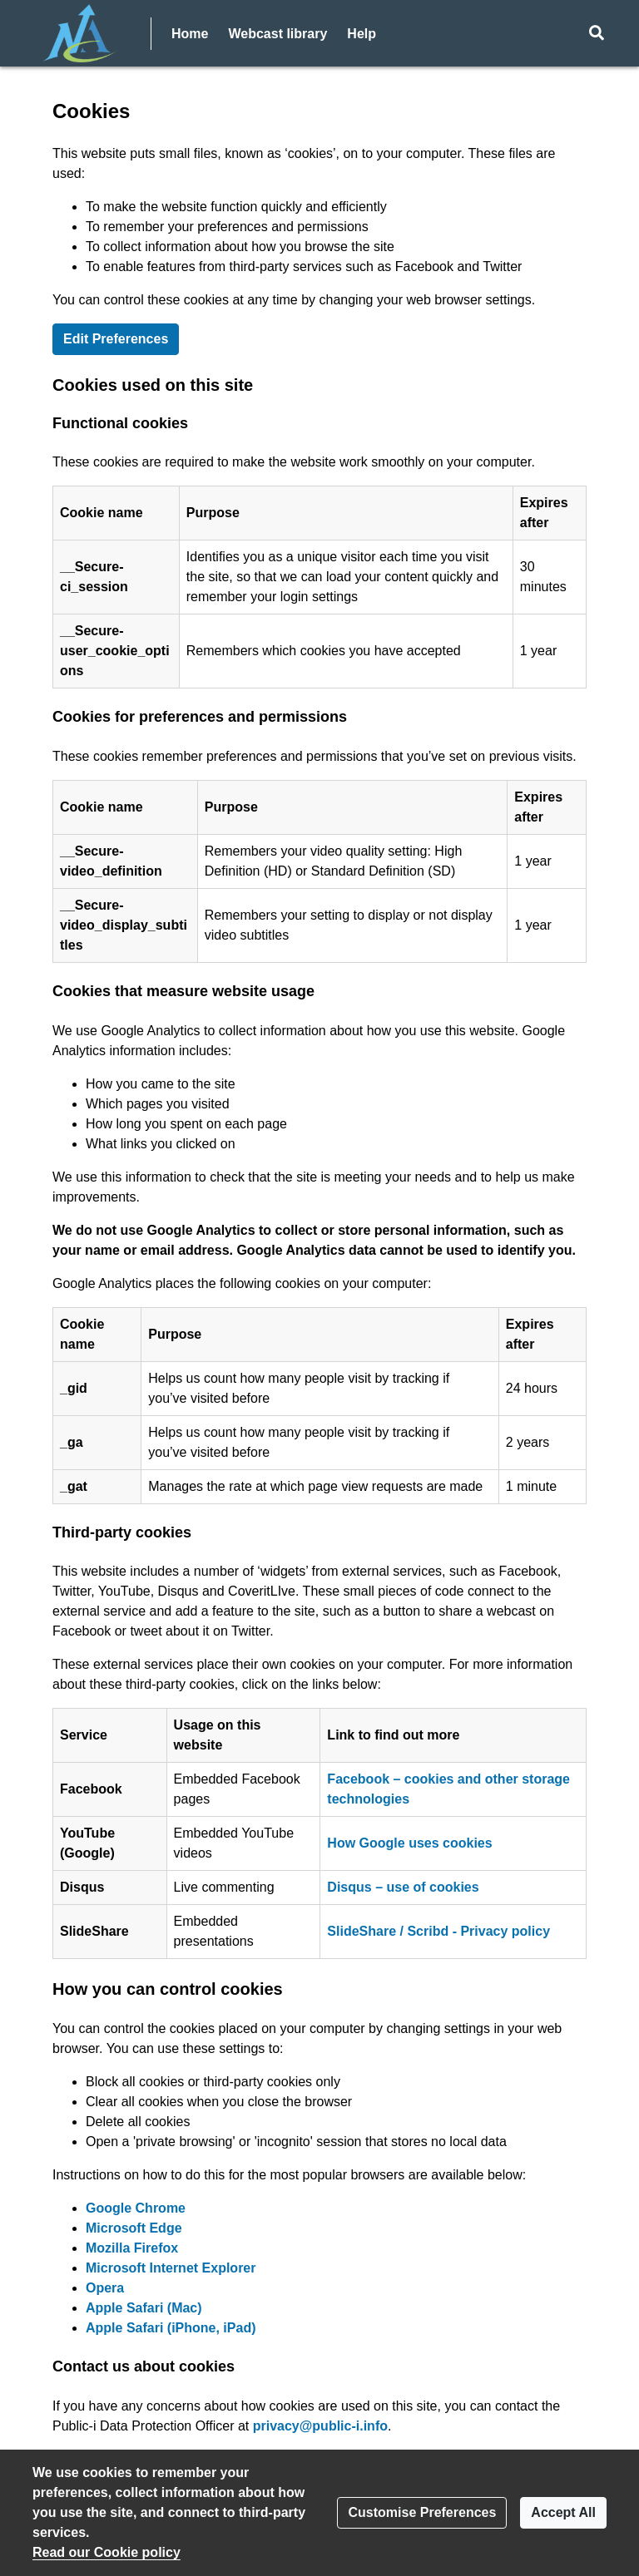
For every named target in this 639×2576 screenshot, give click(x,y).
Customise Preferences (422, 2512)
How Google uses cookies (409, 1843)
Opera (105, 2288)
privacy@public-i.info (320, 2426)
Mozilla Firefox (132, 2248)
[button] (596, 33)
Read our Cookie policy (106, 2552)
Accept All (563, 2512)
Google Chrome (136, 2208)
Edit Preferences (115, 339)
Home (189, 34)
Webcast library (277, 34)
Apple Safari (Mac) (144, 2308)
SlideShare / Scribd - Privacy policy (438, 1931)
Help (361, 34)
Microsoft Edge (134, 2228)
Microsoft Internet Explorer (170, 2268)
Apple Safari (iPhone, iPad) (170, 2328)
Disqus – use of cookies (402, 1887)
